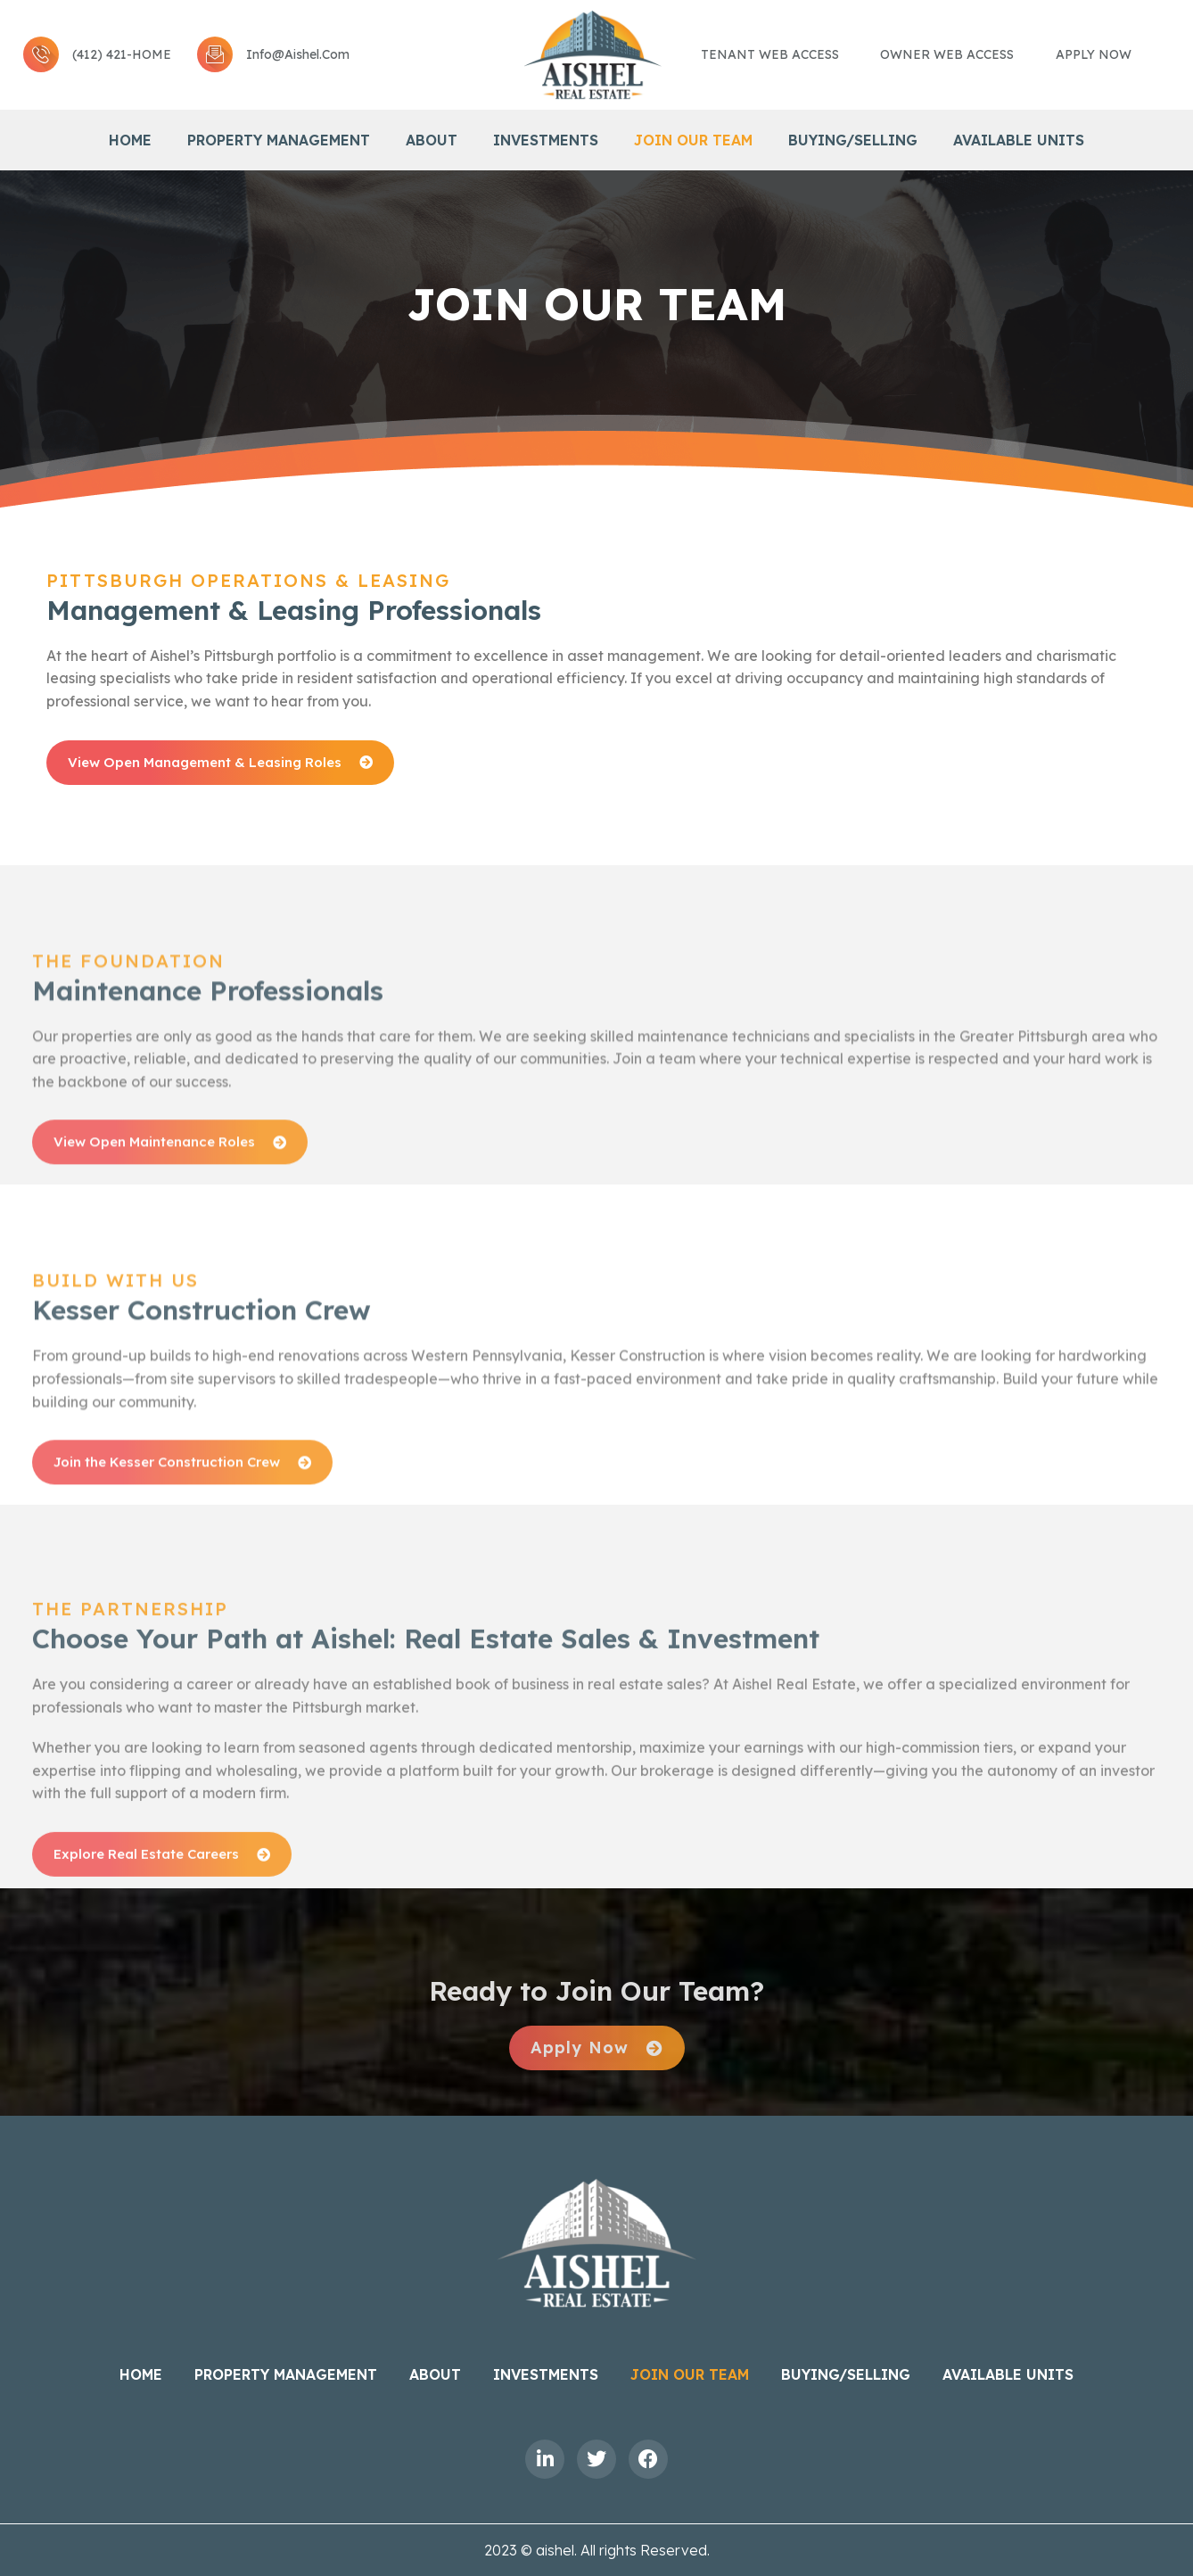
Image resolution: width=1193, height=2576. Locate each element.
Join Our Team (693, 140)
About (431, 140)
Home (130, 140)
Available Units (1018, 140)
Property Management (278, 140)
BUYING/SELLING (852, 140)
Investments (545, 140)
